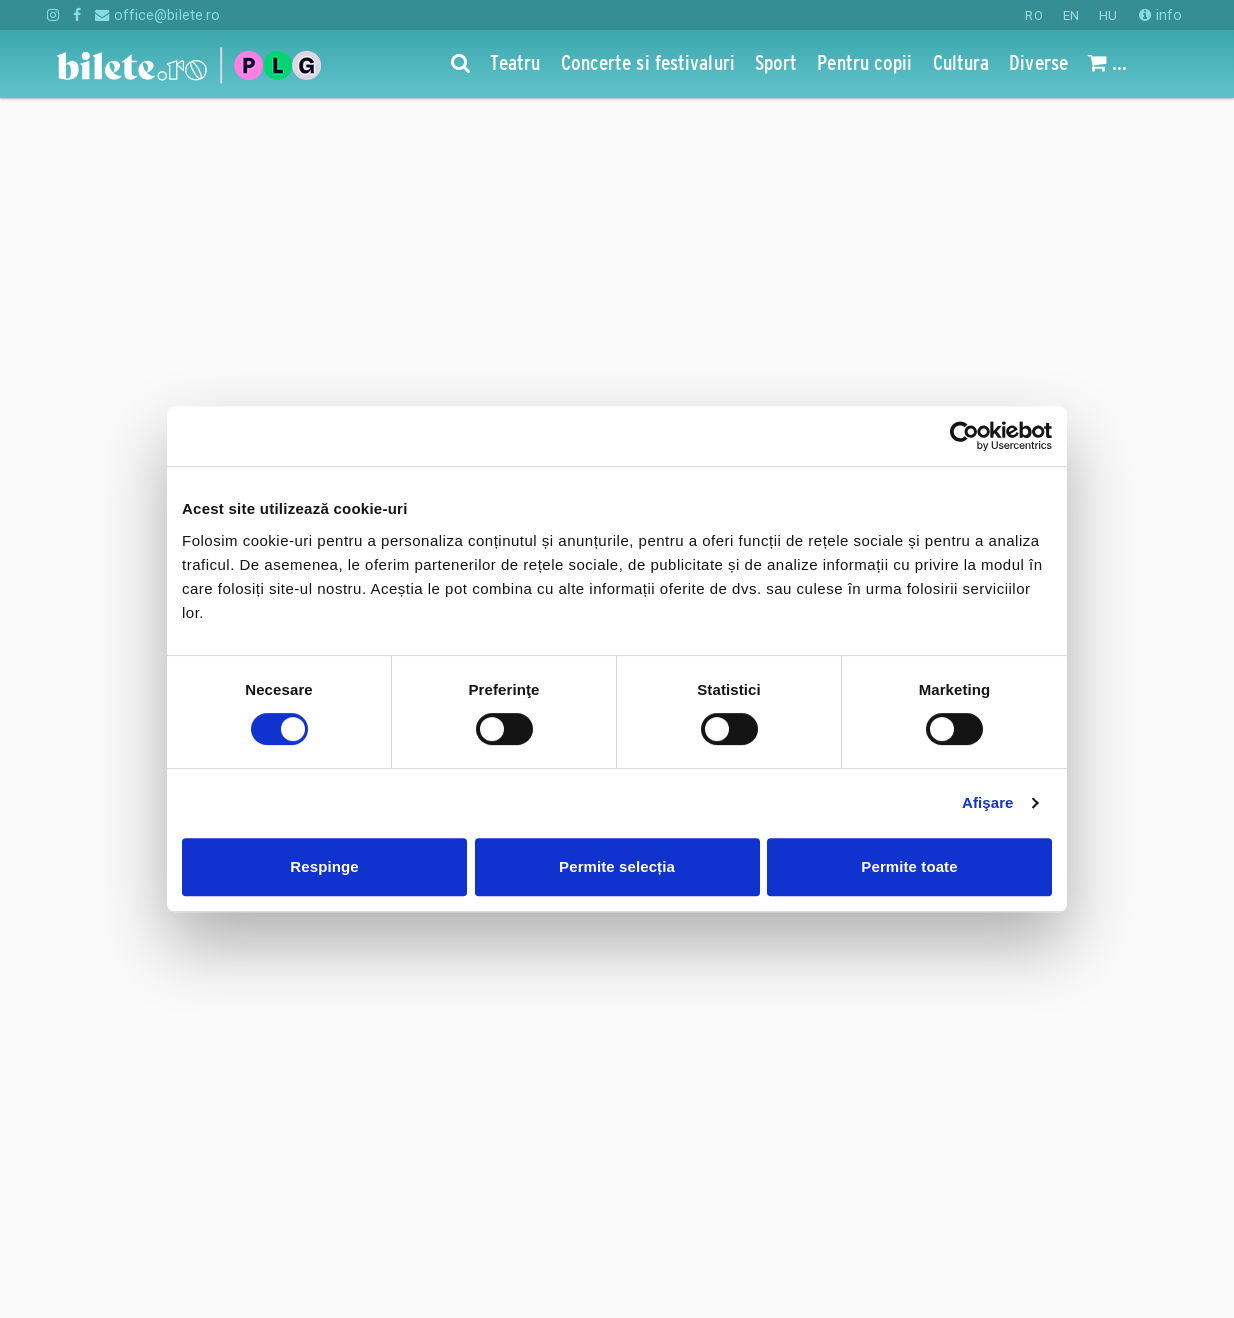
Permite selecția (617, 866)
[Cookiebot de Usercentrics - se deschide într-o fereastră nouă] (964, 436)
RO (1033, 15)
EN (1071, 15)
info (1160, 15)
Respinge (324, 866)
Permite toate (909, 866)
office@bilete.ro (157, 15)
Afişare (988, 802)
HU (1108, 15)
